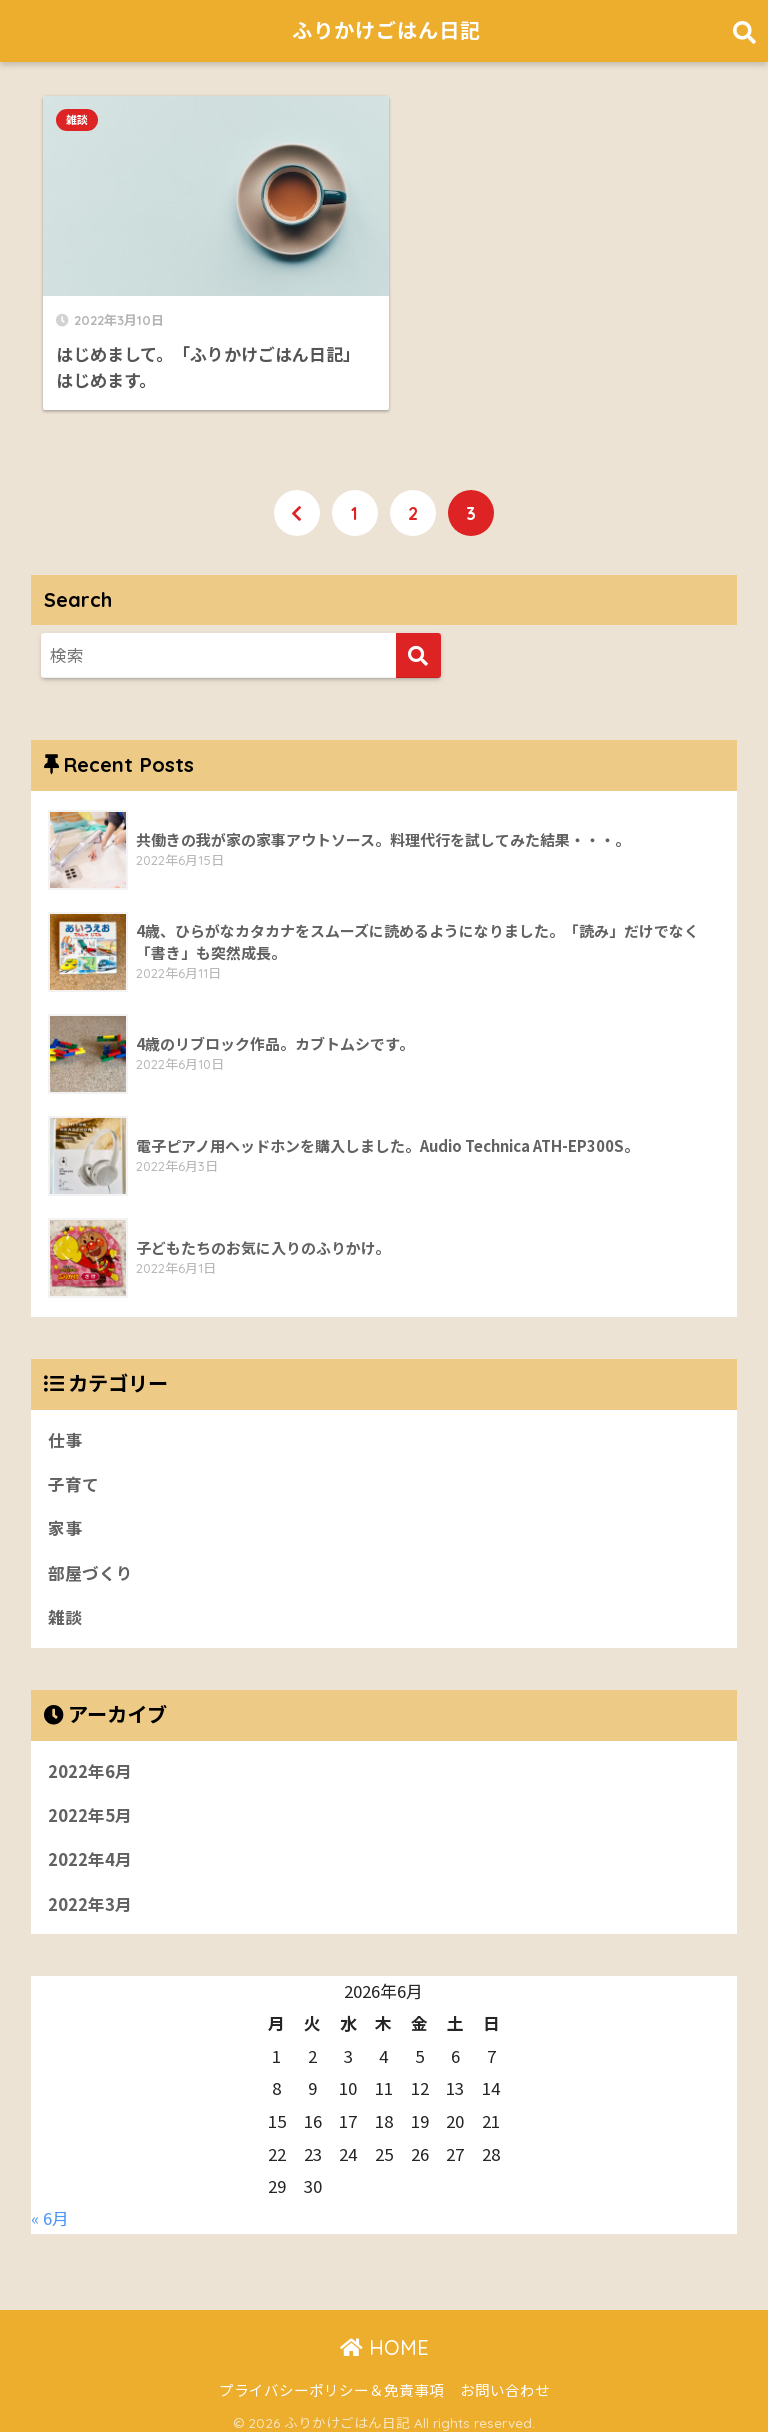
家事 (65, 1515)
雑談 (77, 120)
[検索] (418, 642)
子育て (73, 1471)
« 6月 (50, 2207)
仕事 (65, 1426)
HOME (384, 2336)
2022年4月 (90, 1848)
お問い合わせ (505, 2378)
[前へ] (297, 499)
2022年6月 (90, 1758)
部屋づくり (90, 1560)
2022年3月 (90, 1892)
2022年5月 (90, 1803)
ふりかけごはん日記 (386, 30)
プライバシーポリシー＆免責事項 (331, 2378)
